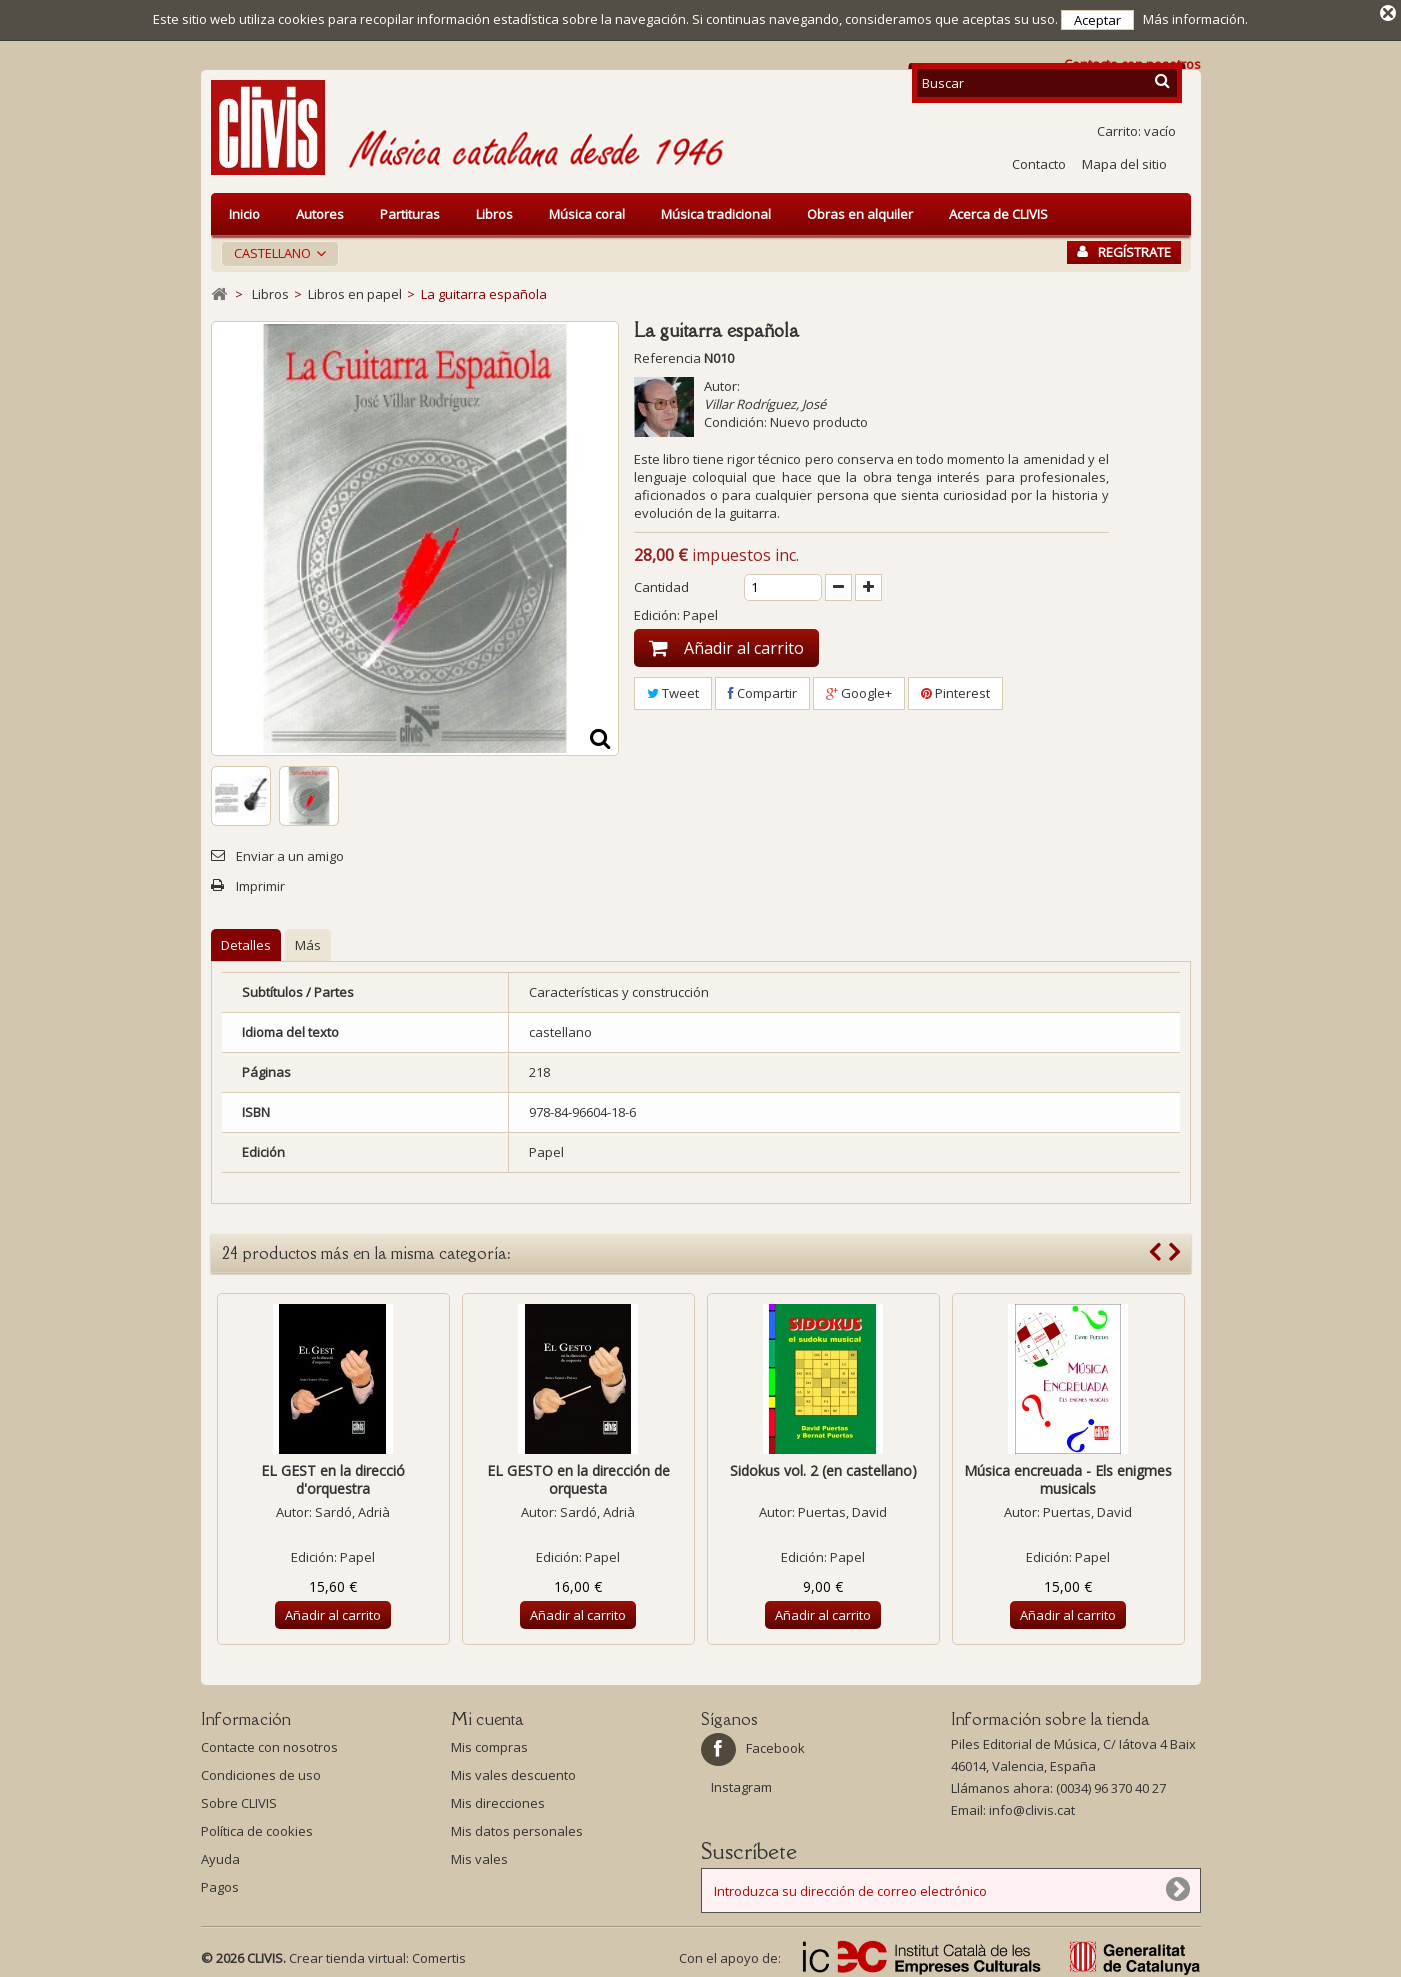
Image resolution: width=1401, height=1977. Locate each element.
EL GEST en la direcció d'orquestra (333, 1476)
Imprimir (260, 883)
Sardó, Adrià (352, 1509)
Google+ (859, 690)
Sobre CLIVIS (239, 1800)
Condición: (735, 419)
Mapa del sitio (1124, 161)
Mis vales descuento (513, 1772)
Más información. (1195, 19)
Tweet (673, 690)
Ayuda (220, 1856)
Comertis (439, 1955)
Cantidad (661, 584)
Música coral (587, 211)
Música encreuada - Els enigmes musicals (1068, 1476)
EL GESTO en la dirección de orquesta (578, 1476)
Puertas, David (842, 1509)
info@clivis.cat (1032, 1807)
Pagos (220, 1884)
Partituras (410, 211)
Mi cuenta (487, 1716)
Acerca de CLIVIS (998, 211)
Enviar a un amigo (290, 853)
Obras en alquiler (860, 211)
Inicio (244, 211)
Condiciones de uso (261, 1772)
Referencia (667, 355)
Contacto (1039, 161)
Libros (494, 211)
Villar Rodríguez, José (765, 401)
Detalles (246, 942)
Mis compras (489, 1744)
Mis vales (479, 1856)
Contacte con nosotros (269, 1744)
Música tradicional (716, 211)
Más (308, 942)
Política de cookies (257, 1828)
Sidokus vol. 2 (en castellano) (823, 1467)
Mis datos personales (517, 1828)
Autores (320, 211)
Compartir (762, 690)
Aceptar (1097, 20)
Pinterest (955, 690)
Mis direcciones (498, 1800)
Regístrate (1124, 249)
